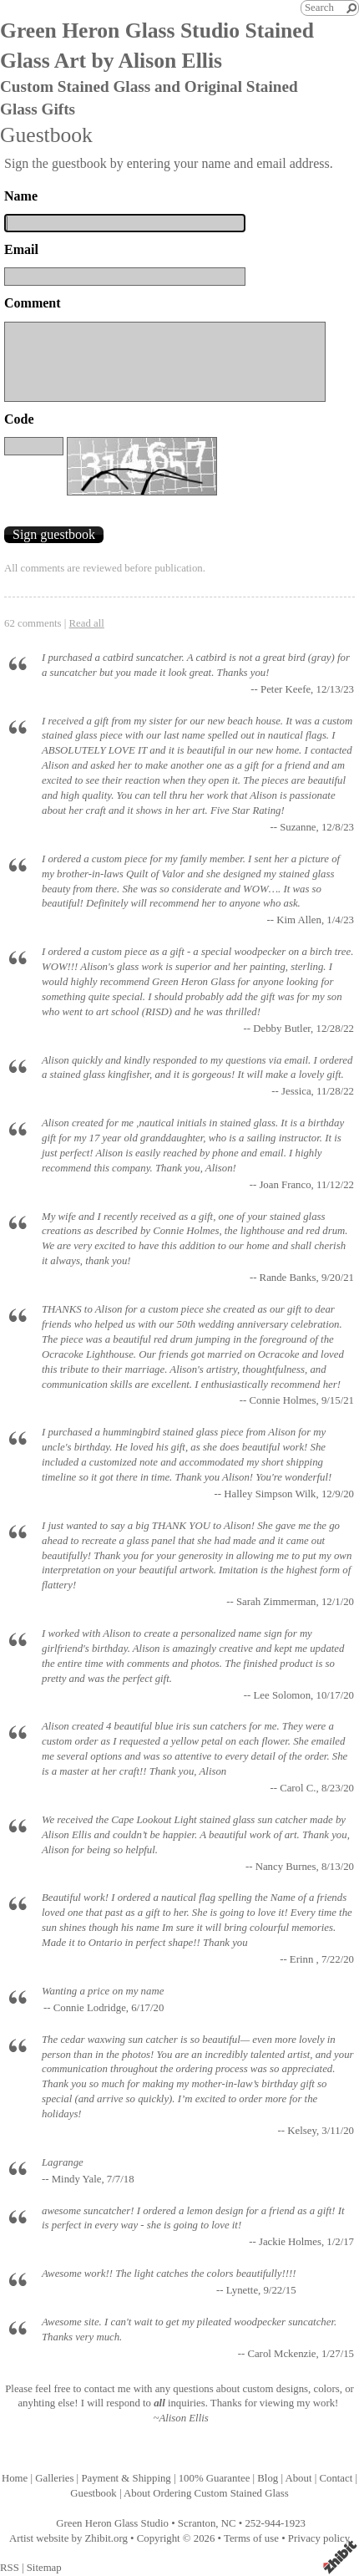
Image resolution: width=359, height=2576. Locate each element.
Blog (267, 2478)
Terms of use (251, 2538)
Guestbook (93, 2493)
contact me (107, 2389)
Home (15, 2478)
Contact (335, 2478)
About (298, 2478)
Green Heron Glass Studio (112, 2523)
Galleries (54, 2478)
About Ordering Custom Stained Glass (206, 2493)
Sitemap (44, 2567)
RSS (9, 2567)
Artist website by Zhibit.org (68, 2538)
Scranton (197, 2523)
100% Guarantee (214, 2478)
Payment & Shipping (125, 2478)
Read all (86, 623)
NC (228, 2523)
